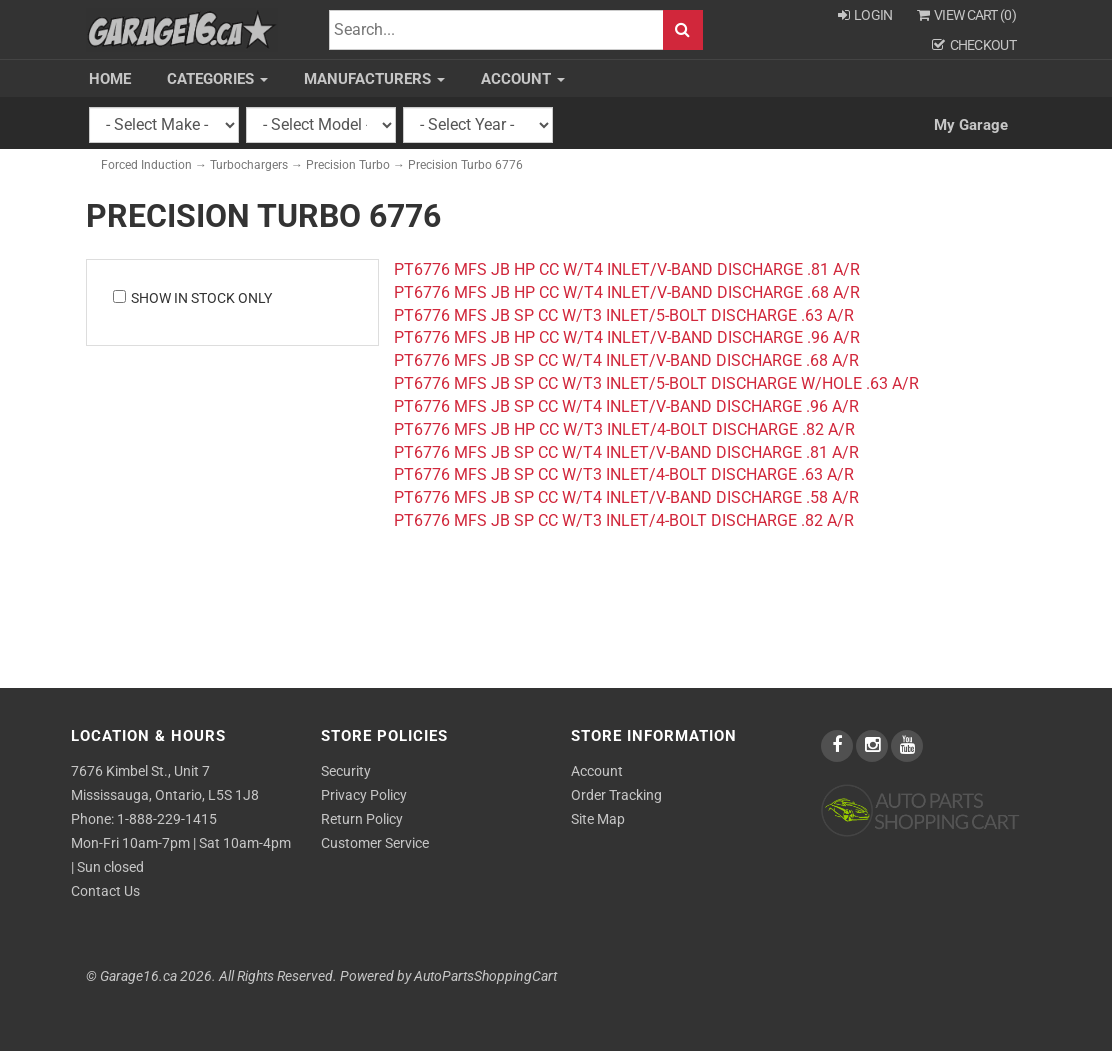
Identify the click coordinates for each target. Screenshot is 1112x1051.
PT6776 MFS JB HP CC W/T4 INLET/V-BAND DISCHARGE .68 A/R (627, 292)
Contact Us (105, 891)
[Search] (496, 30)
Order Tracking (616, 795)
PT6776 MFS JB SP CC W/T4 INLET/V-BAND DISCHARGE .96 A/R (626, 406)
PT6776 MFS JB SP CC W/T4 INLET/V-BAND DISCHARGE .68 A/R (626, 360)
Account (523, 79)
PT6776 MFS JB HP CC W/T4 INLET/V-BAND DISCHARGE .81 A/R (627, 269)
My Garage (971, 125)
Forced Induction (146, 165)
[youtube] (907, 746)
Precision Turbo (348, 165)
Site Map (598, 819)
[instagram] (873, 746)
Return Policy (362, 819)
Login (865, 15)
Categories (217, 79)
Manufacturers (374, 79)
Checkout (974, 45)
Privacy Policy (364, 795)
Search (683, 30)
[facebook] (838, 746)
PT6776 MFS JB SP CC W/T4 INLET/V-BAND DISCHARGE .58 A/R (626, 497)
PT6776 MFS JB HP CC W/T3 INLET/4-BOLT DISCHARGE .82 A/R (624, 429)
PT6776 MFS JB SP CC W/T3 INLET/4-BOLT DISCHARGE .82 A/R (624, 520)
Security (346, 771)
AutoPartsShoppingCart (485, 976)
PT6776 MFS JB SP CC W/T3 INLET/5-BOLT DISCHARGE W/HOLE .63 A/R (656, 383)
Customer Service (375, 843)
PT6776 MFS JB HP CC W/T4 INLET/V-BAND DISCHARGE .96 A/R (627, 337)
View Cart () (966, 15)
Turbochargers (249, 165)
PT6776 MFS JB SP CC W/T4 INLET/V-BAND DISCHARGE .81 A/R (626, 452)
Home (110, 79)
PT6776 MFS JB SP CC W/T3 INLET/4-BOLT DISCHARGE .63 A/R (624, 474)
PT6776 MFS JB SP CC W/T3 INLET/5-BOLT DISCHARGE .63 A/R (624, 315)
